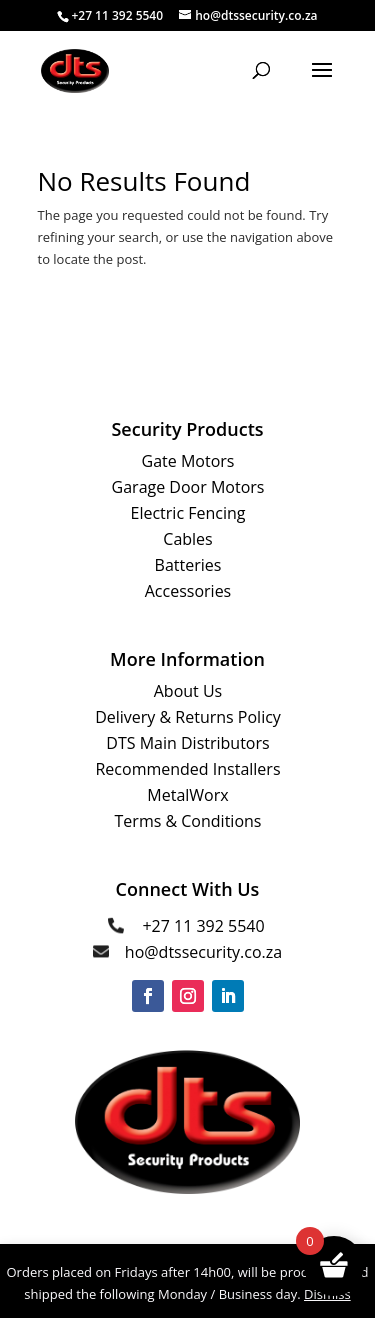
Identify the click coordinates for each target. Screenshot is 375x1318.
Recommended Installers (187, 769)
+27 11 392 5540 (203, 926)
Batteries (188, 565)
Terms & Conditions (188, 821)
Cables (187, 539)
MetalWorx (187, 795)
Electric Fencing (188, 513)
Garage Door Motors (188, 487)
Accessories (188, 591)
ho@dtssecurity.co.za (203, 952)
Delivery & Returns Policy (188, 717)
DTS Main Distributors (187, 743)
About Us (188, 691)
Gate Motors (188, 461)
